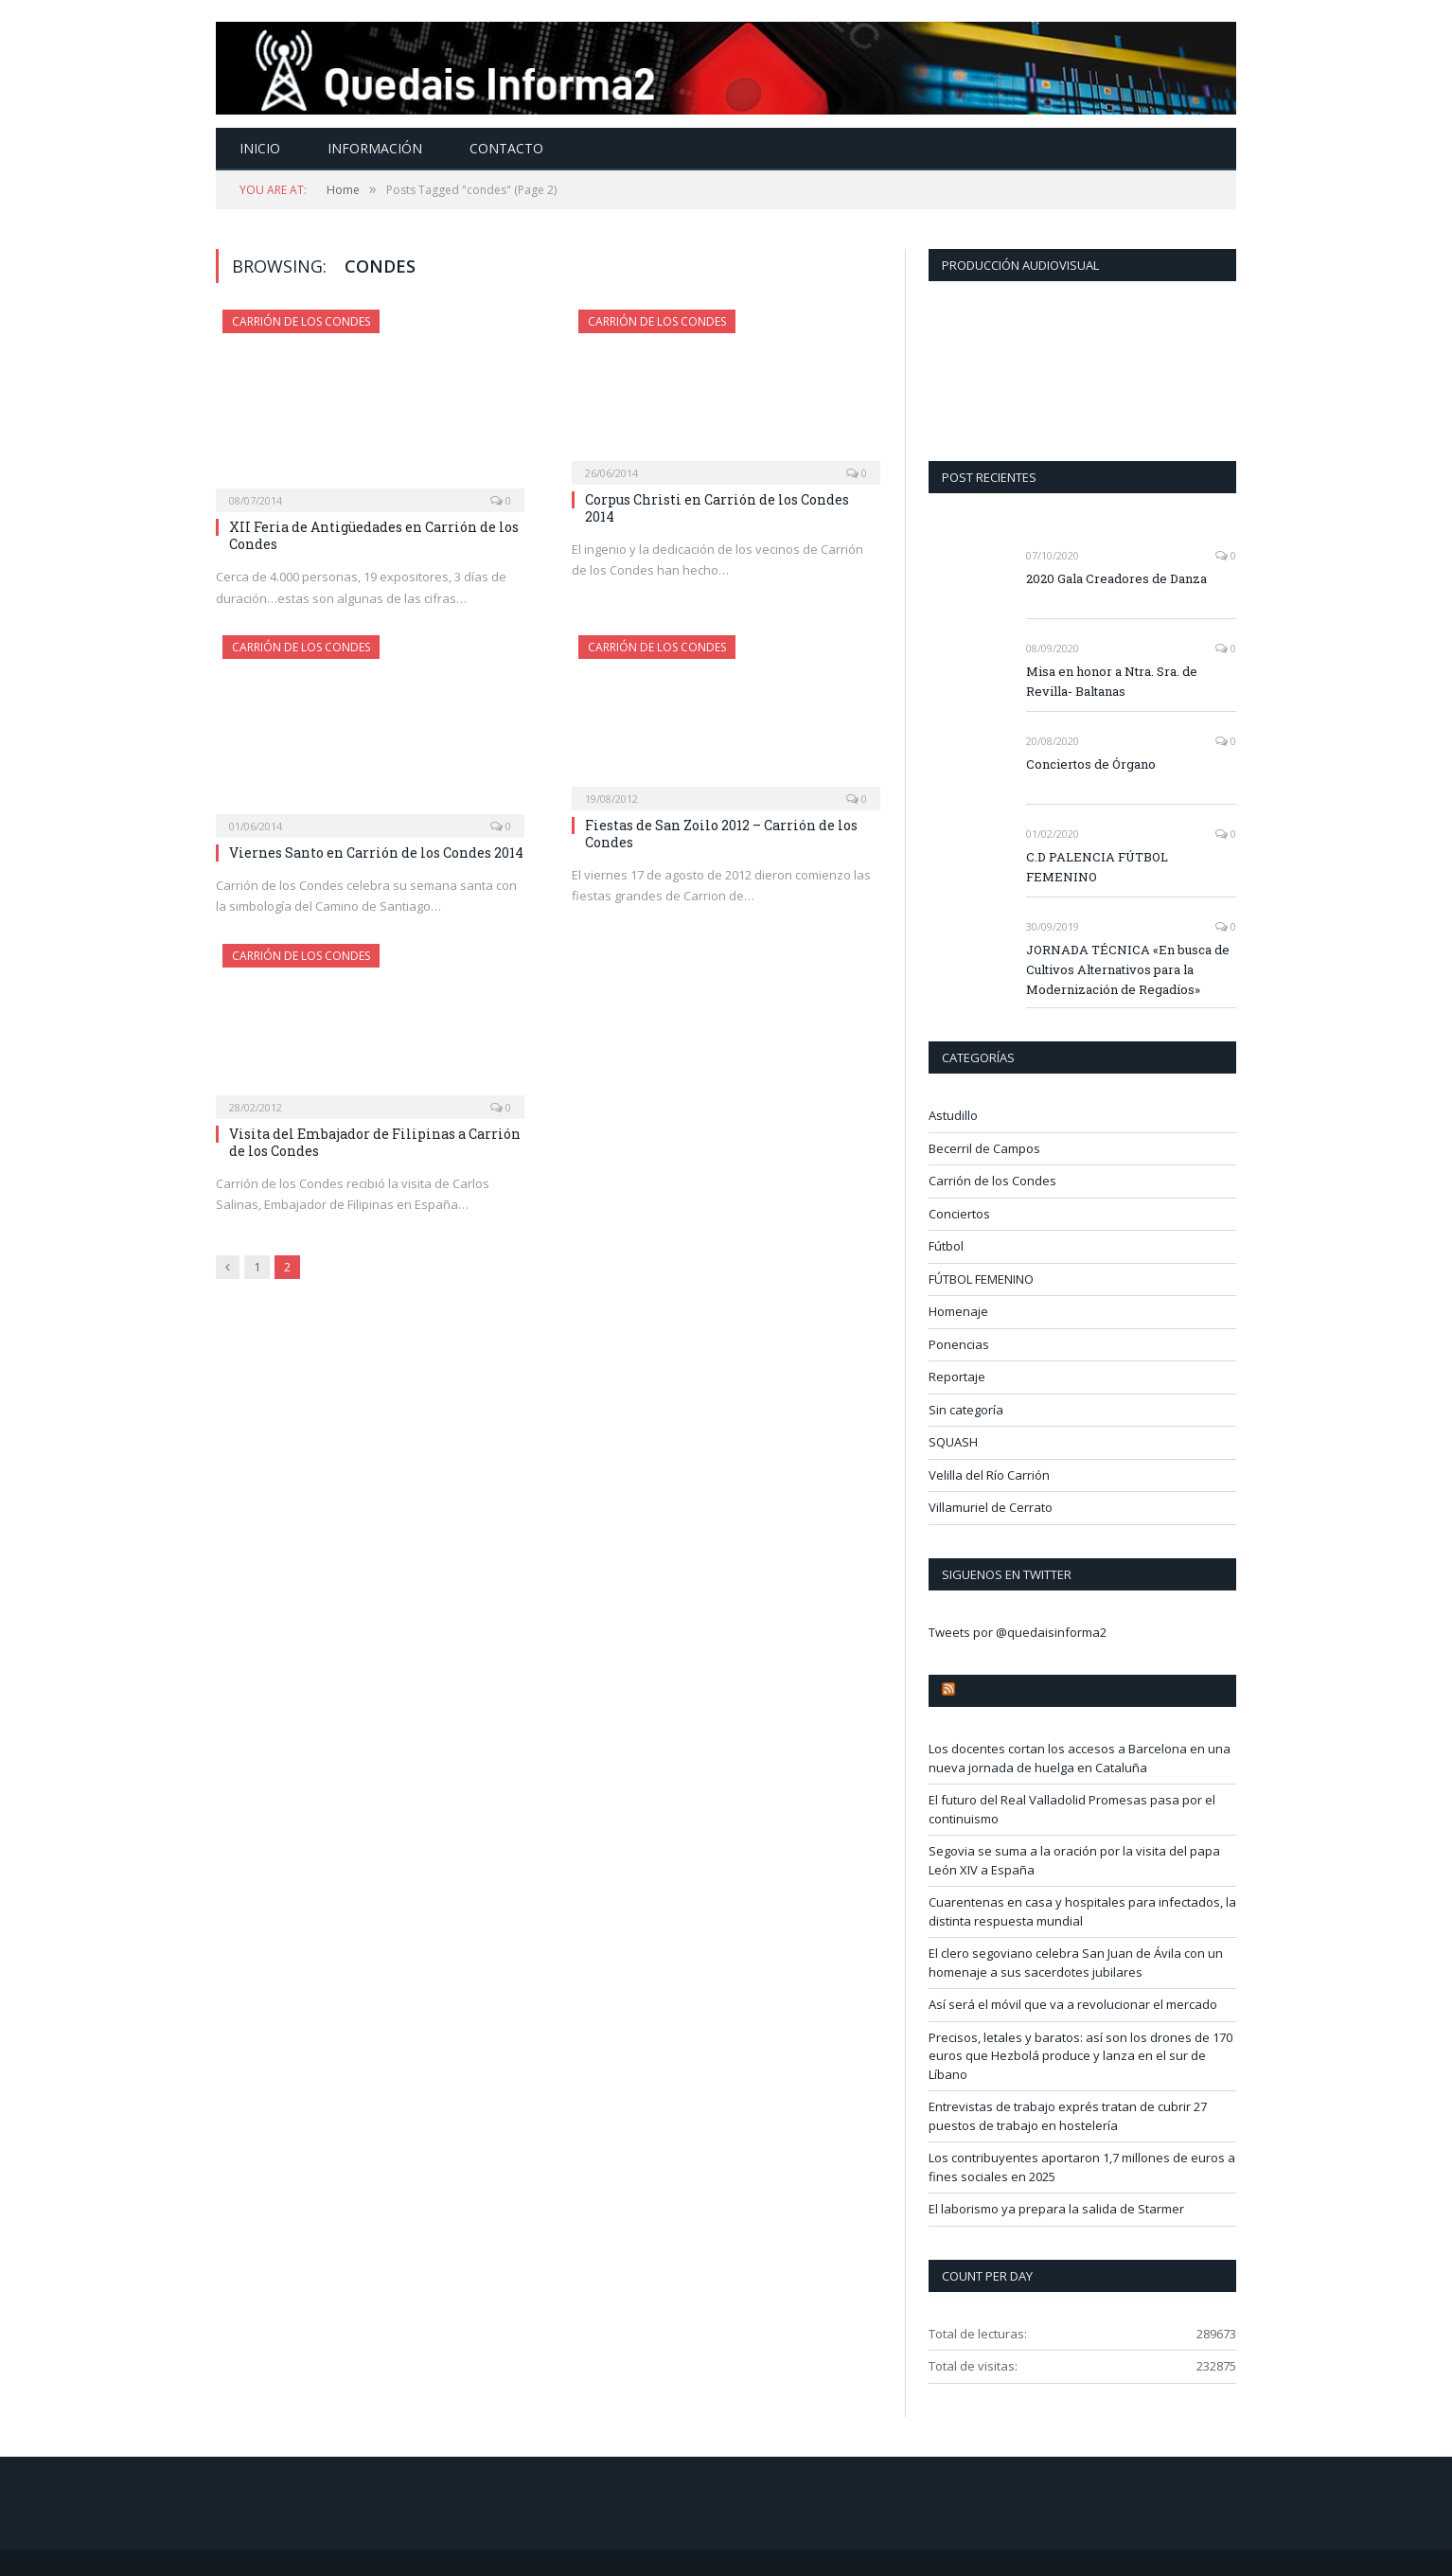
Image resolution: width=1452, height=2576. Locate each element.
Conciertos (959, 1213)
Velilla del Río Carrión (989, 1474)
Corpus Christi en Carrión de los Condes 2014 (717, 507)
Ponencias (959, 1344)
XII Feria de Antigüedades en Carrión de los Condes (374, 535)
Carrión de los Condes (301, 321)
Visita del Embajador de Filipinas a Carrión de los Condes (375, 1142)
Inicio (259, 148)
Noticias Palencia (1013, 1690)
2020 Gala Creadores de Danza (1116, 578)
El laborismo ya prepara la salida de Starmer (1056, 2208)
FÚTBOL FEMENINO (981, 1279)
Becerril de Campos (984, 1148)
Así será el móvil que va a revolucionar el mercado (1073, 2004)
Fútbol (946, 1245)
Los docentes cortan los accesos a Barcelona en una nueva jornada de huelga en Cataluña (1080, 1758)
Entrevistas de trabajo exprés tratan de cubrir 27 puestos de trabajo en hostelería (1068, 2116)
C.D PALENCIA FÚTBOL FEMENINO (1097, 866)
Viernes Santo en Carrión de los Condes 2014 (376, 853)
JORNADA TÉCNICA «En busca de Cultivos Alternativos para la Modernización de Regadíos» (1128, 969)
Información (375, 148)
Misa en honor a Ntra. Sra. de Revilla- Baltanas (1111, 681)
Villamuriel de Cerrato (991, 1507)
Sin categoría (966, 1409)
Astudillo (953, 1115)
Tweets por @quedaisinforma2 (1018, 1632)
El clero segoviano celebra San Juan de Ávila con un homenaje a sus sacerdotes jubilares (1076, 1963)
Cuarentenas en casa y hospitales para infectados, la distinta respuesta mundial (1082, 1911)
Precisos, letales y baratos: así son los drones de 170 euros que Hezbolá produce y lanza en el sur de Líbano (1080, 2056)
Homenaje (958, 1311)
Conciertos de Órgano (1091, 764)
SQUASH (953, 1441)
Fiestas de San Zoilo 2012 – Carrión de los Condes (721, 833)
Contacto (506, 148)
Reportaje (957, 1376)
